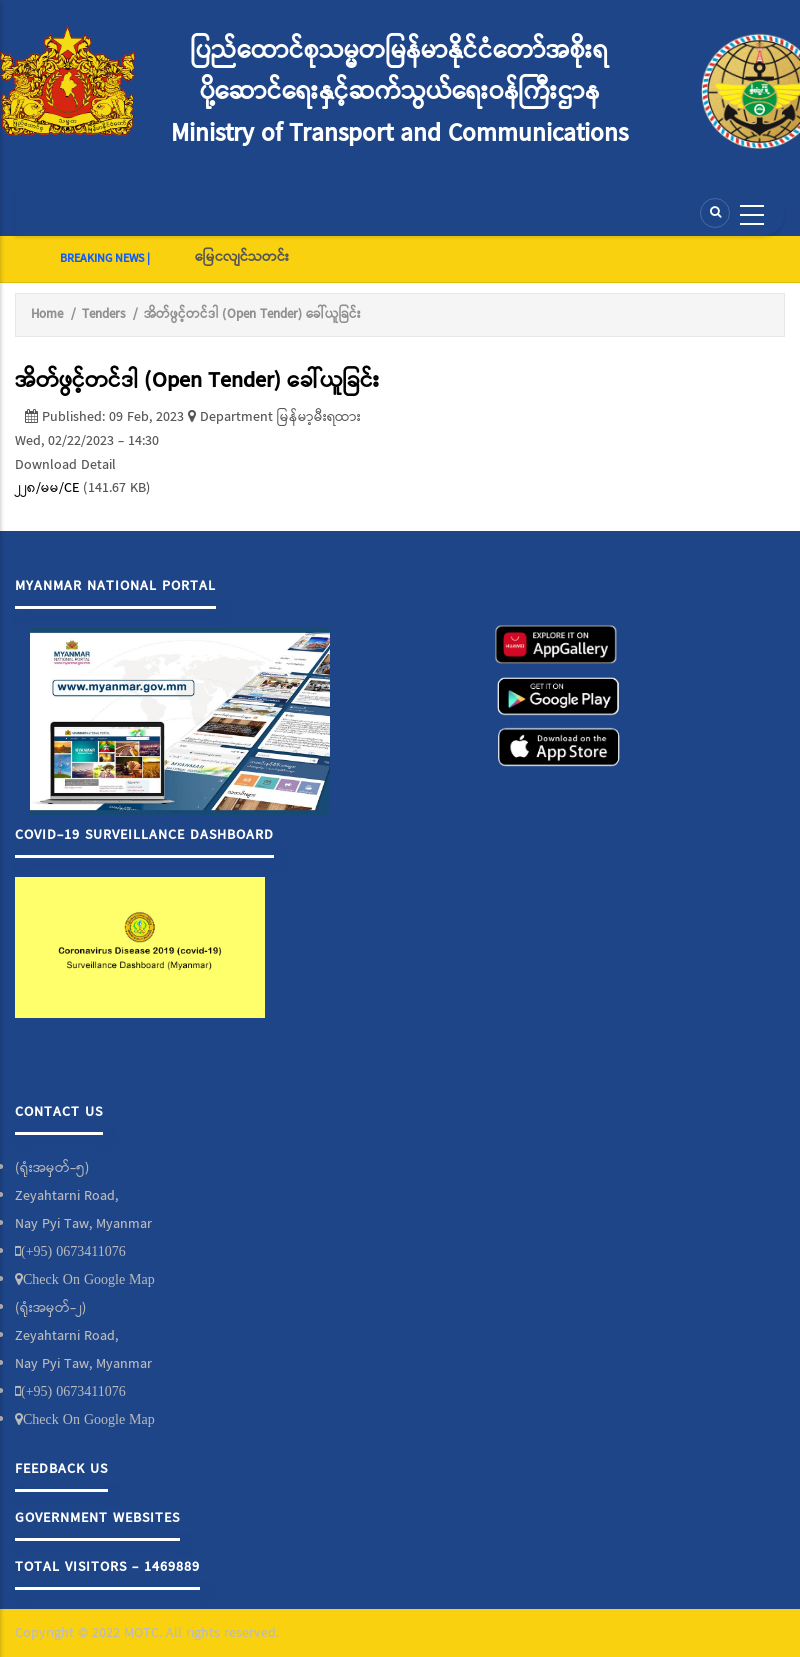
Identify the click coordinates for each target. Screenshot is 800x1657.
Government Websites (97, 1518)
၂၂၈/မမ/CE (47, 488)
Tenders (103, 314)
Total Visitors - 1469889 (107, 1567)
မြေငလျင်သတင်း (242, 257)
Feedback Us (61, 1469)
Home (47, 314)
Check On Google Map (89, 1279)
